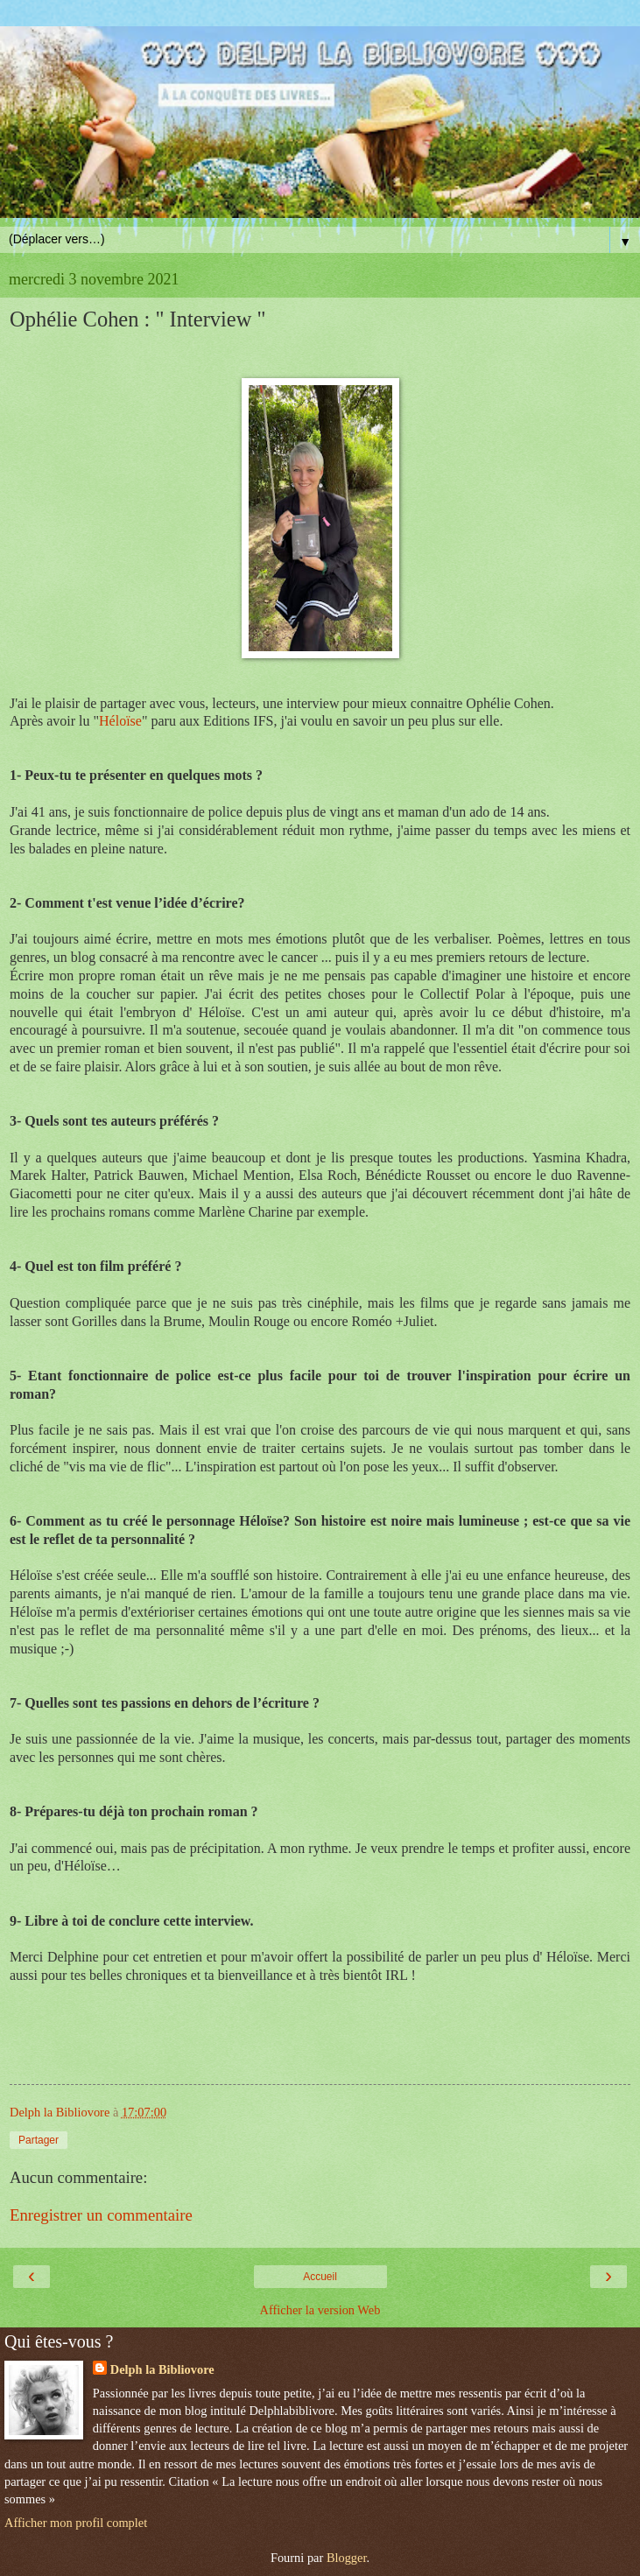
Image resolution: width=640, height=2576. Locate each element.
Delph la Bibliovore (162, 2369)
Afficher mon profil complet (75, 2523)
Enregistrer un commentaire (101, 2215)
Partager (38, 2140)
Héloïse (120, 720)
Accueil (320, 2277)
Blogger (347, 2558)
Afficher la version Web (320, 2310)
